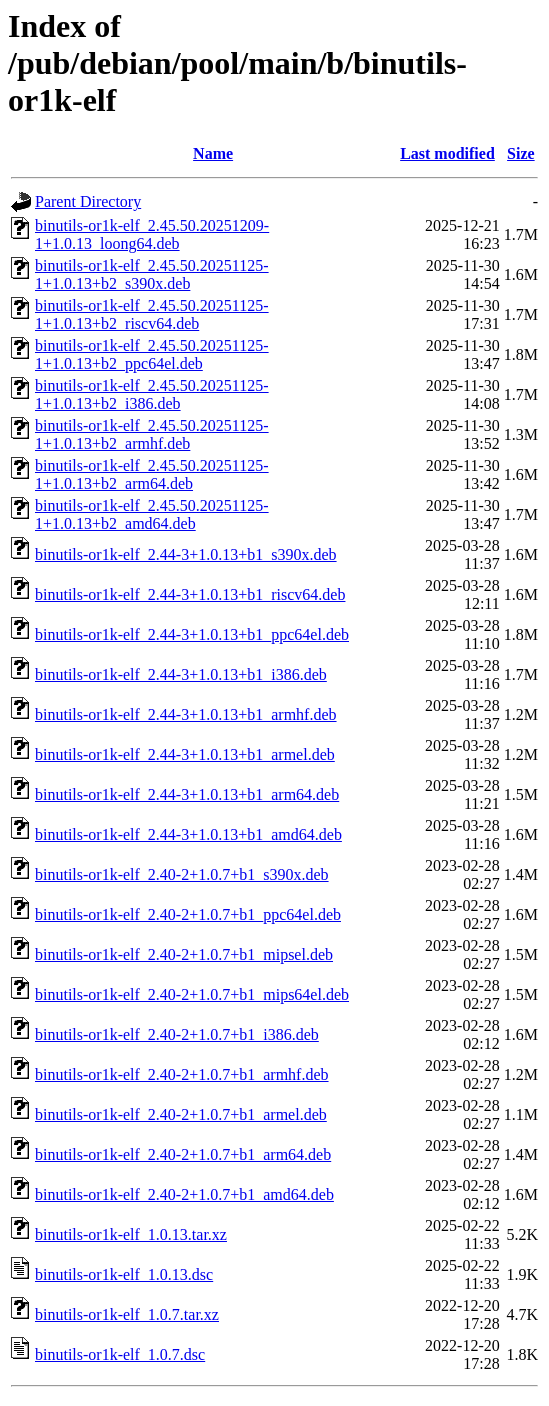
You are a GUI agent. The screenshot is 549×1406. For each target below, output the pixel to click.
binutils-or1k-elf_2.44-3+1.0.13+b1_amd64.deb (188, 834)
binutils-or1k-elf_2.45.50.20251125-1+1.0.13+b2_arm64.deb (152, 474)
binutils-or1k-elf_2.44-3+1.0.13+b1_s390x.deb (186, 554)
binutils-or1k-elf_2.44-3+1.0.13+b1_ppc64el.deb (192, 634)
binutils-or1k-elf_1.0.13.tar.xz (131, 1234)
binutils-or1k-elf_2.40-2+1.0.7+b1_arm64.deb (183, 1154)
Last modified (447, 153)
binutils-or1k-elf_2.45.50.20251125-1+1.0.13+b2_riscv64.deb (152, 314)
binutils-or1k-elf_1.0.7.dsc (120, 1354)
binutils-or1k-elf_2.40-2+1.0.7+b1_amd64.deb (184, 1194)
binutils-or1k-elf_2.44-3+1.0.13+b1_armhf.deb (186, 714)
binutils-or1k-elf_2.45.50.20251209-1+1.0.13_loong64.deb (152, 234)
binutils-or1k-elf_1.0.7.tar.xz (127, 1314)
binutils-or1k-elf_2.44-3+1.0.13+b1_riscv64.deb (190, 594)
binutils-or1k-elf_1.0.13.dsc (124, 1274)
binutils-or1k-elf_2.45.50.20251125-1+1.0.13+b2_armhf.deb (152, 434)
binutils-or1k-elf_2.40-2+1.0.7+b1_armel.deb (181, 1114)
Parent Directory (88, 201)
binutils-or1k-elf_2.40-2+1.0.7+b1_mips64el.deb (192, 994)
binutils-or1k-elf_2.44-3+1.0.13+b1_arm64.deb (187, 794)
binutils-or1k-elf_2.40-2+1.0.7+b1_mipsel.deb (184, 954)
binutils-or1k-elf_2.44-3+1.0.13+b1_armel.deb (185, 754)
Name (213, 153)
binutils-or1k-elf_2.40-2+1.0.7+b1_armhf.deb (182, 1074)
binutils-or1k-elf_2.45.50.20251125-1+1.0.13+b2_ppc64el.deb (152, 354)
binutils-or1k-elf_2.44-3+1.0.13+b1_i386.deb (181, 674)
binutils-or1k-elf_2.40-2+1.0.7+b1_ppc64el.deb (188, 914)
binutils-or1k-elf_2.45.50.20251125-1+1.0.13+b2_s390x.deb (152, 274)
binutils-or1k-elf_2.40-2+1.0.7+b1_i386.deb (177, 1034)
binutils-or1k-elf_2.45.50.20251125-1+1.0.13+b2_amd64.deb (152, 514)
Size (521, 153)
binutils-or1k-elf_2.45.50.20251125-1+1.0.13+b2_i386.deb (152, 394)
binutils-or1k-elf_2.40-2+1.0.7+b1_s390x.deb (182, 874)
